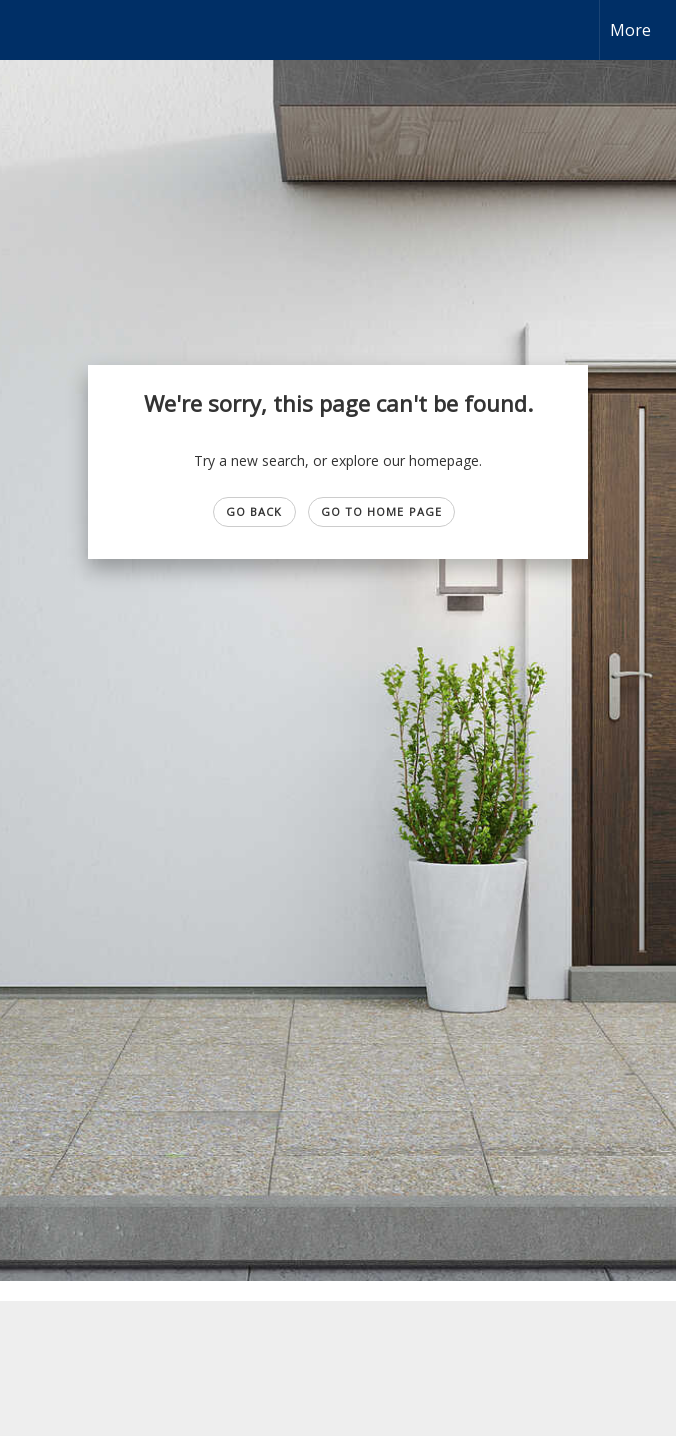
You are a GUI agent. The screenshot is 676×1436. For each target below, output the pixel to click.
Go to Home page (382, 511)
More (630, 30)
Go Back (254, 511)
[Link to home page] (25, 30)
